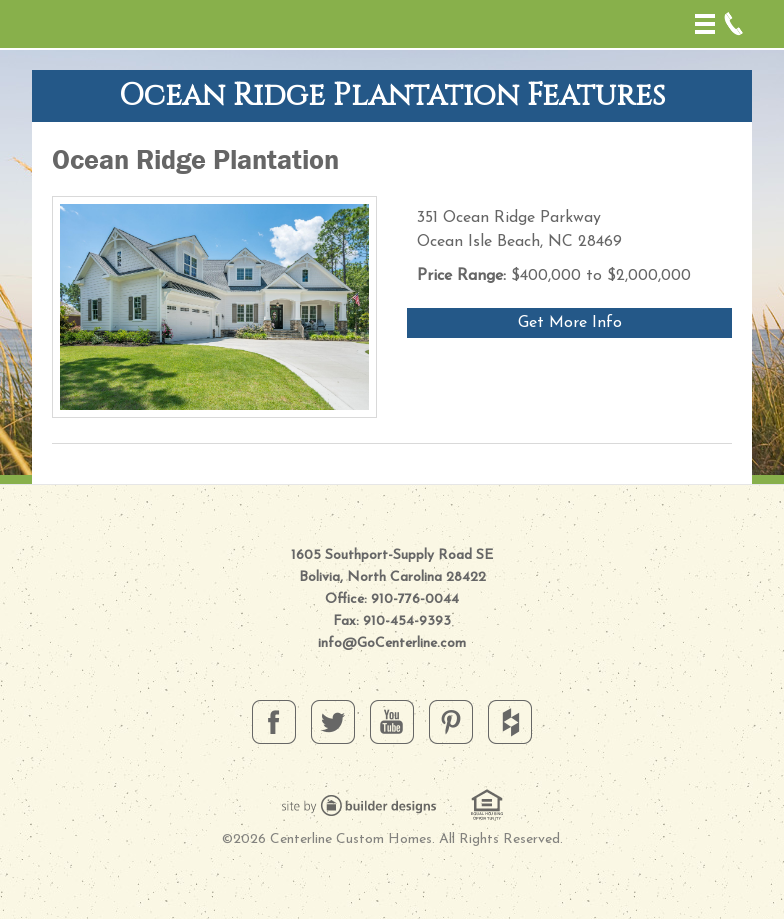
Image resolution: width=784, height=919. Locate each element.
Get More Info (570, 323)
